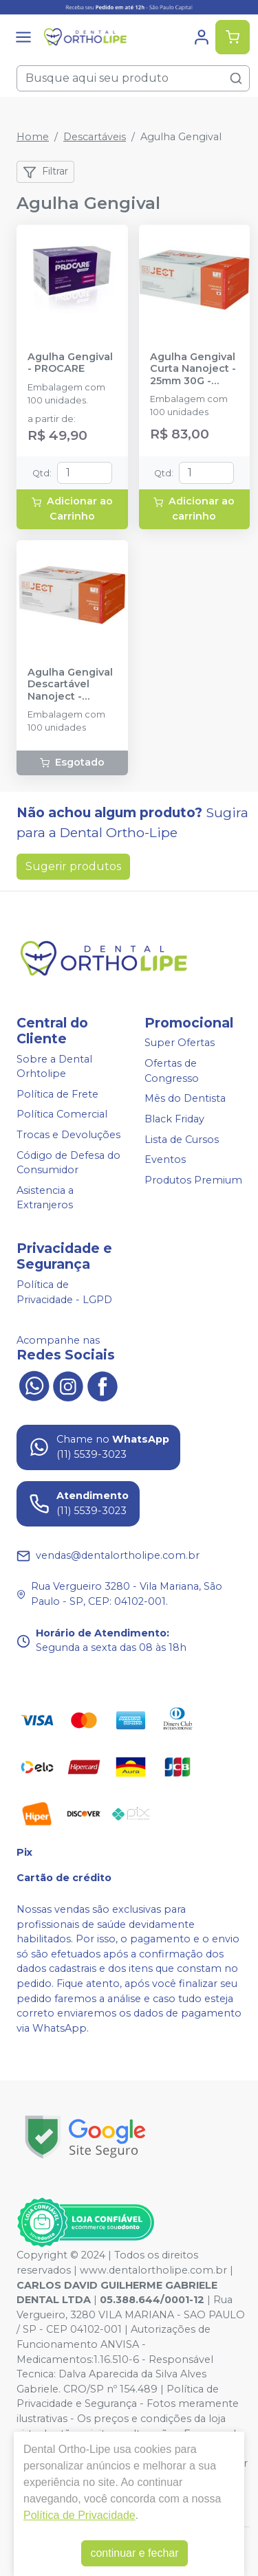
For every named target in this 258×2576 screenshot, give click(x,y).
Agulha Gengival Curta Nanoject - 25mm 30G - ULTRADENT (193, 369)
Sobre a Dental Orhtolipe (54, 1066)
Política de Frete (57, 1094)
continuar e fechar (134, 2553)
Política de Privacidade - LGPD (64, 1292)
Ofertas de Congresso (171, 1071)
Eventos (165, 1159)
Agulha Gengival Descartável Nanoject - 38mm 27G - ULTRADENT (70, 684)
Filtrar (45, 172)
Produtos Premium (193, 1180)
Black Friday (174, 1119)
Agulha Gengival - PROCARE (70, 363)
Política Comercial (62, 1115)
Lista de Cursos (181, 1139)
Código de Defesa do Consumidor (68, 1163)
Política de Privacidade (79, 2515)
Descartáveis (94, 137)
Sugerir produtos (73, 866)
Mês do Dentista (185, 1098)
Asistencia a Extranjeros (45, 1198)
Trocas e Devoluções (68, 1135)
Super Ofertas (179, 1043)
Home (33, 137)
